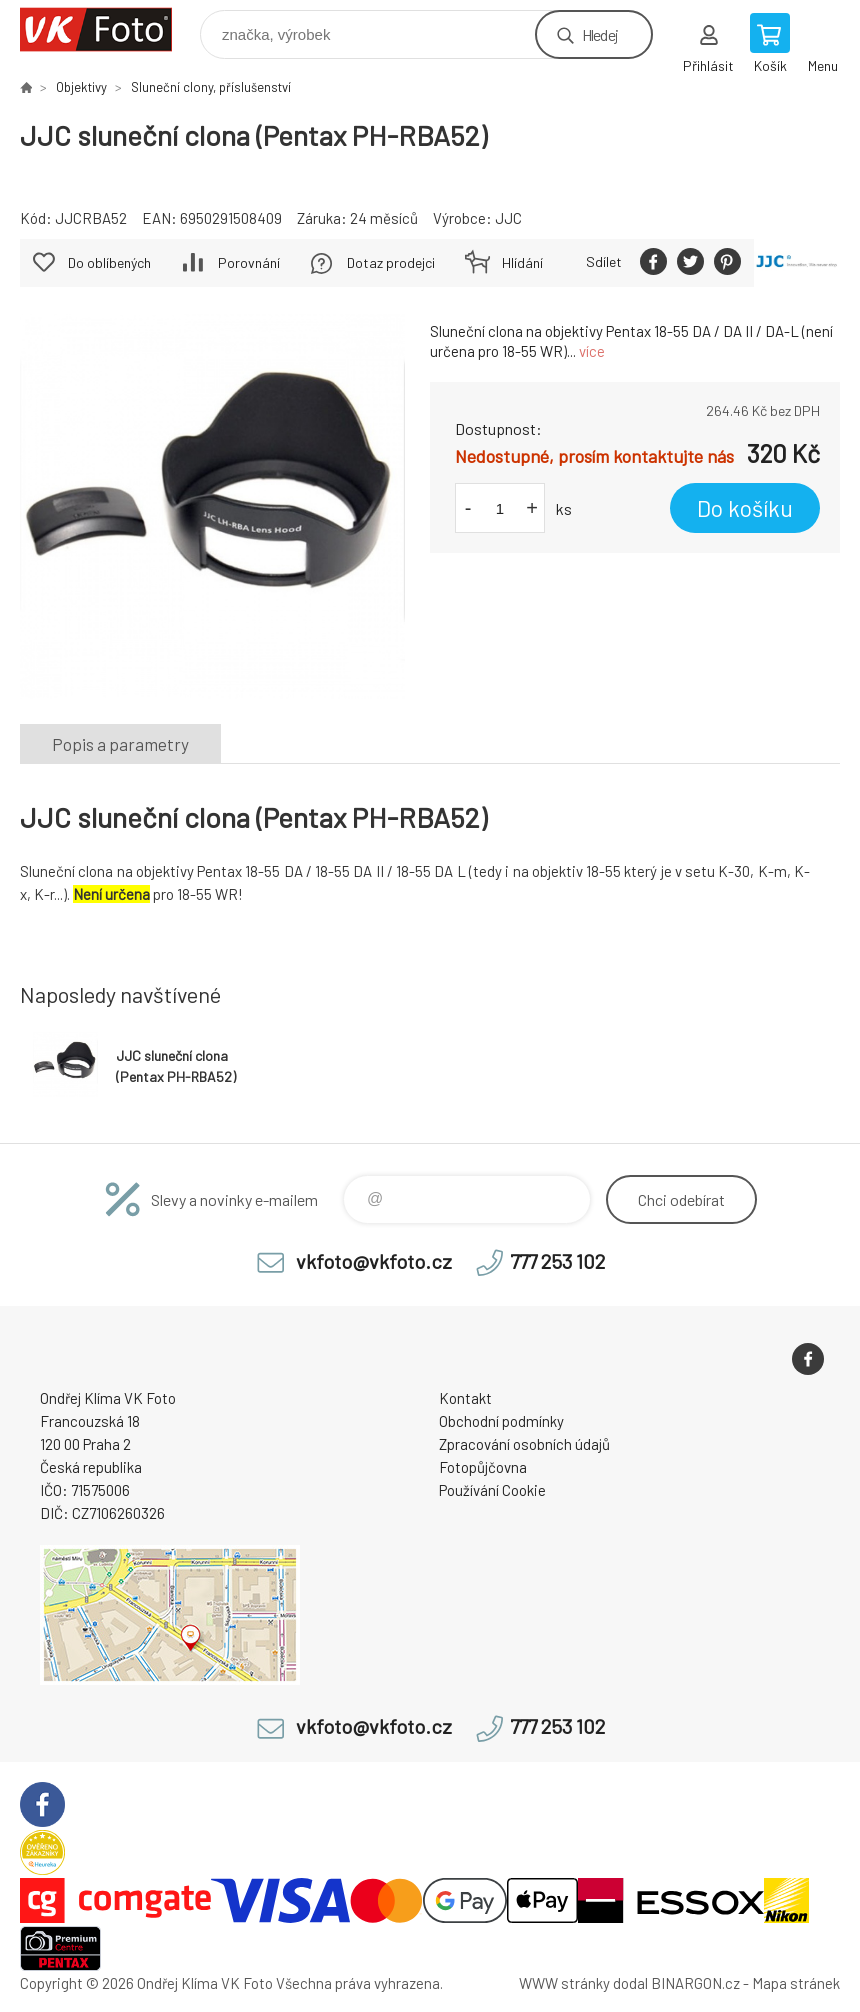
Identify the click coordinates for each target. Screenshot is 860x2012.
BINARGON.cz (695, 1983)
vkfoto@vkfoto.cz (374, 1261)
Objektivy (81, 87)
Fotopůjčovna (483, 1467)
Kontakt (465, 1398)
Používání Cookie (492, 1490)
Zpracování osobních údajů (524, 1444)
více (592, 351)
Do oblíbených (109, 262)
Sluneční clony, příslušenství (211, 87)
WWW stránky (564, 1983)
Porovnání (249, 262)
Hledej (600, 34)
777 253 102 (557, 1261)
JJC (508, 218)
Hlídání (522, 262)
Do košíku (745, 508)
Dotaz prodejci (391, 262)
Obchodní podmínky (501, 1421)
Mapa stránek (796, 1983)
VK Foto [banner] (108, 29)
